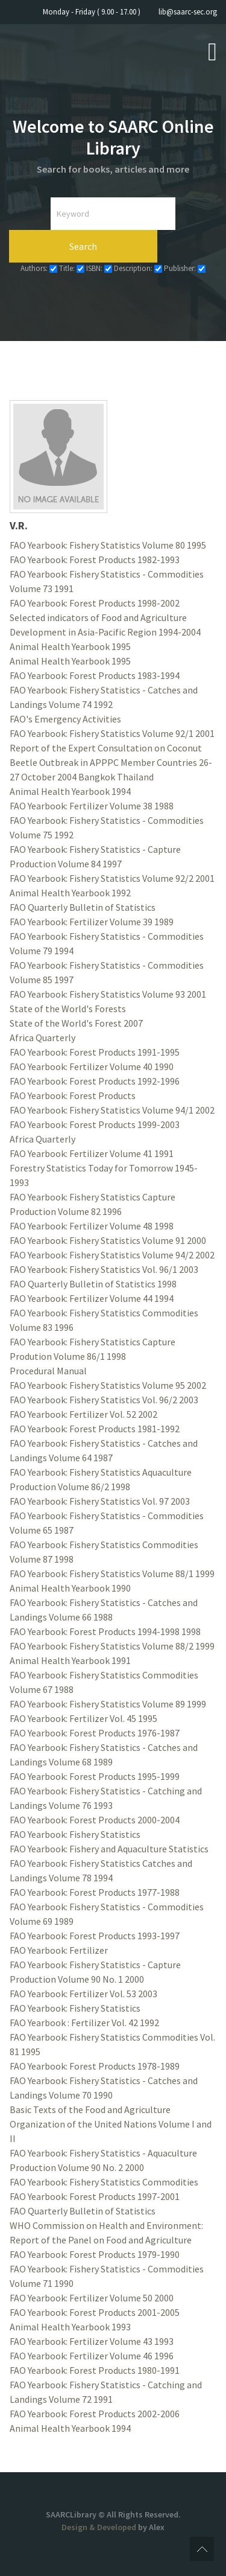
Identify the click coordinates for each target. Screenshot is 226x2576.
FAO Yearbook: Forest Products (73, 1095)
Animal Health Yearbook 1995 (70, 646)
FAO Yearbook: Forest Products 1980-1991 (95, 2370)
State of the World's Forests (68, 1009)
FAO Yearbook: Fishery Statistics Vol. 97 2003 (100, 1501)
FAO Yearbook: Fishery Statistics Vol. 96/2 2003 (104, 1400)
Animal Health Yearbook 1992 (70, 893)
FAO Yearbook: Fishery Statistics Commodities (104, 2182)
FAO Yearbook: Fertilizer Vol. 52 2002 (83, 1414)
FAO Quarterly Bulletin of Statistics (82, 907)
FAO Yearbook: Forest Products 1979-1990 (95, 2254)
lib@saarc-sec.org (188, 12)
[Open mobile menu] (212, 51)
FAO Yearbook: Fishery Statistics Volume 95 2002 (108, 1385)
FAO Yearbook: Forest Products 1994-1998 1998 (105, 1631)
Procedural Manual (48, 1371)
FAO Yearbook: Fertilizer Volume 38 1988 (92, 806)
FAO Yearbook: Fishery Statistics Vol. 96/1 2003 (104, 1269)
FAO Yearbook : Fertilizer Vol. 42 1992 (84, 2022)
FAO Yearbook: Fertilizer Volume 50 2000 (92, 2298)
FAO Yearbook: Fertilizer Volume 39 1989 (92, 922)
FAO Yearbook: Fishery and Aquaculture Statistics (109, 1849)
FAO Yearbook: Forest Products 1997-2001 (95, 2196)
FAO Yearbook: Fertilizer (59, 1950)
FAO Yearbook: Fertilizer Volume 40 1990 (92, 1066)
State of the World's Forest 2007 (76, 1023)
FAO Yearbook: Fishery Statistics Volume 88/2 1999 (112, 1646)
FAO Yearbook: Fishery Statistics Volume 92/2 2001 (112, 878)
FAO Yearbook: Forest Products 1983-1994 (95, 675)
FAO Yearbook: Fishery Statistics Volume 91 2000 (108, 1240)
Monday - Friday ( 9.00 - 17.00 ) (91, 12)
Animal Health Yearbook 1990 (70, 1588)
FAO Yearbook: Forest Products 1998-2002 (95, 603)
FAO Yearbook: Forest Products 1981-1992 (95, 1429)
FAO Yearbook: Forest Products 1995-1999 (95, 1776)
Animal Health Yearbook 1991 (70, 1660)
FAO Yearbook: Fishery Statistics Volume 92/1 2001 (112, 733)
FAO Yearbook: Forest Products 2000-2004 (95, 1820)
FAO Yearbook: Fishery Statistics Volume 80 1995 (108, 545)
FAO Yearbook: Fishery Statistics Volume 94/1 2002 (112, 1110)
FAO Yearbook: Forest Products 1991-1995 (95, 1052)
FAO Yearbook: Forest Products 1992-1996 (95, 1081)
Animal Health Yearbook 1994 (70, 791)
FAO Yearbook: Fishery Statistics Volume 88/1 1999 (112, 1573)
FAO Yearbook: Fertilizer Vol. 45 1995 (83, 1718)
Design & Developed (99, 2527)
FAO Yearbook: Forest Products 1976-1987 (95, 1733)
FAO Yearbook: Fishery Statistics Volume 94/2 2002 (112, 1255)
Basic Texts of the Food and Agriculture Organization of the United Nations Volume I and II (111, 2123)
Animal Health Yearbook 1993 (70, 2327)
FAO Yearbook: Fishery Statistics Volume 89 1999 (108, 1704)
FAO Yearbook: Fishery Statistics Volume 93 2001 (108, 994)
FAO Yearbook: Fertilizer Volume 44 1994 (92, 1298)
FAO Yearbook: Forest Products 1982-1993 (95, 559)
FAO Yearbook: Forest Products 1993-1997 (95, 1936)
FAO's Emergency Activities (65, 719)
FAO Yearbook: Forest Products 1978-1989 (95, 2066)
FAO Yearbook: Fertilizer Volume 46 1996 (92, 2356)
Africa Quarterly (42, 1037)
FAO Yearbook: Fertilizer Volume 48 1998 (92, 1226)
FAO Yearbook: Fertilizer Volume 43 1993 (92, 2341)
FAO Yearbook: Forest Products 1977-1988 (95, 1892)
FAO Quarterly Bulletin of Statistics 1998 (93, 1284)
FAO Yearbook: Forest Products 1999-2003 (95, 1124)
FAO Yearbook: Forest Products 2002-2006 (95, 2414)
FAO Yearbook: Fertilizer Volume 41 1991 (92, 1153)
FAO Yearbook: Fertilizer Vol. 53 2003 (83, 1994)
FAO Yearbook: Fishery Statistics (75, 1834)
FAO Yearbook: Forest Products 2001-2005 (95, 2312)
